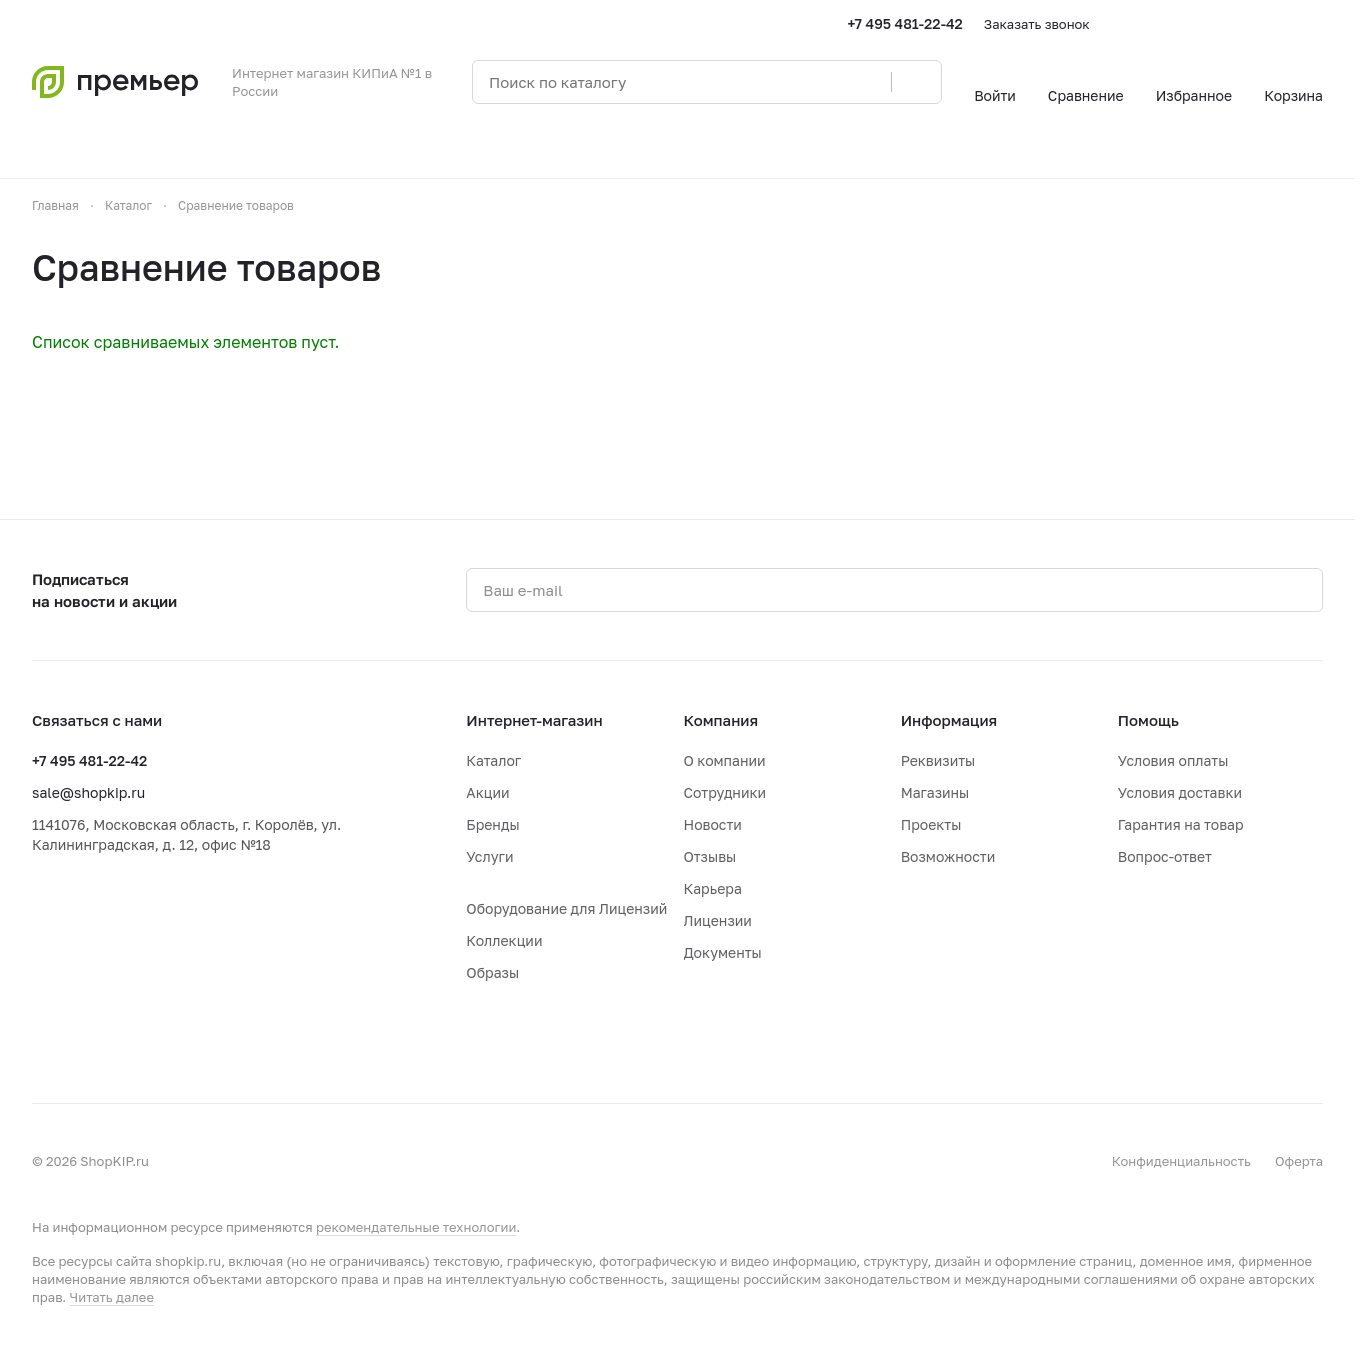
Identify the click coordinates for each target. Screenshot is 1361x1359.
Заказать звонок (1037, 24)
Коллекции (504, 940)
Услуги (489, 856)
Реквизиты (938, 760)
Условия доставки (1180, 792)
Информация (949, 720)
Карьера (713, 888)
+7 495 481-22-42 (905, 23)
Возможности (948, 856)
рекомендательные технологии (416, 1227)
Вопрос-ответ (1165, 856)
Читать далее (112, 1297)
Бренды (492, 824)
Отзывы (710, 856)
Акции (487, 792)
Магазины (935, 792)
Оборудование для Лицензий (566, 908)
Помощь (1148, 720)
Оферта (1299, 1161)
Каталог (493, 760)
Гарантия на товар (1181, 824)
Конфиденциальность (1181, 1161)
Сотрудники (725, 792)
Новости (713, 824)
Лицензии (718, 920)
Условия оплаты (1173, 760)
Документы (723, 952)
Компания (721, 720)
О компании (725, 760)
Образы (492, 972)
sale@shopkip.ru (88, 792)
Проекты (931, 824)
